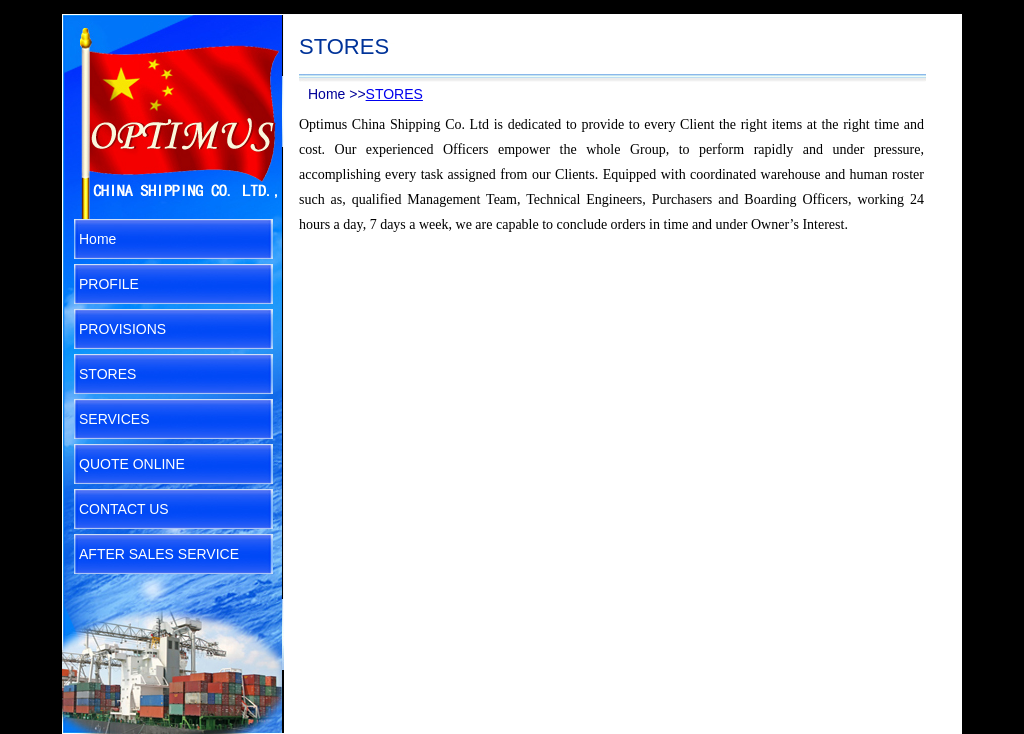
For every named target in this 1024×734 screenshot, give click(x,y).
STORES (107, 374)
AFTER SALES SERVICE (159, 554)
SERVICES (114, 419)
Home (97, 239)
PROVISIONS (122, 329)
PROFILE (109, 284)
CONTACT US (124, 509)
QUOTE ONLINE (132, 464)
